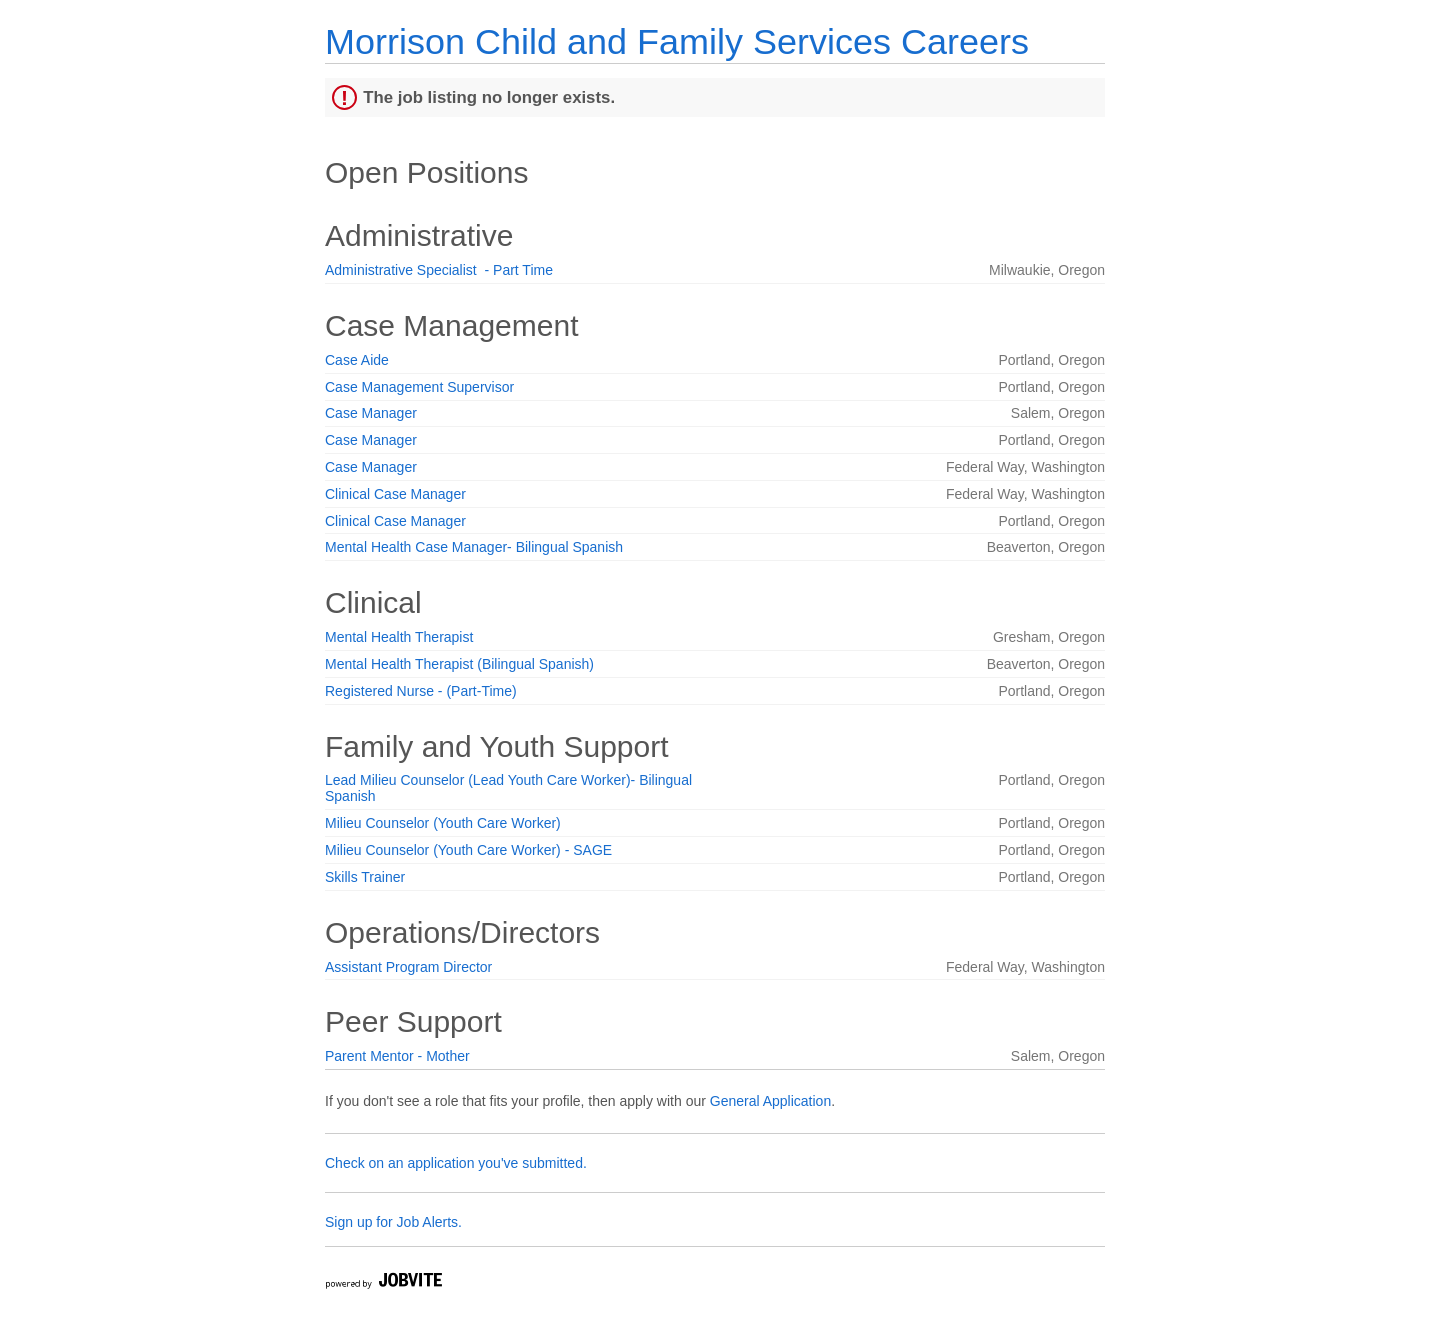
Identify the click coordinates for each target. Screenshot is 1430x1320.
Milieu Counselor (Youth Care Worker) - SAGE (468, 850)
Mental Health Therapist (399, 637)
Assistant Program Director (408, 967)
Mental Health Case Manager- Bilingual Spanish (474, 547)
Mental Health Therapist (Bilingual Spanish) (459, 664)
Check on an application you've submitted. (456, 1163)
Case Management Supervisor (419, 387)
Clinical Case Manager (395, 494)
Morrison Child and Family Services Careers (677, 41)
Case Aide (357, 360)
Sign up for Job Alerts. (393, 1222)
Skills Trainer (365, 877)
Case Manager (371, 413)
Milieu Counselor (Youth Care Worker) (443, 823)
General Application (770, 1101)
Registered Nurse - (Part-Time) (421, 691)
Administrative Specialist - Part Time (439, 270)
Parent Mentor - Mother (397, 1056)
